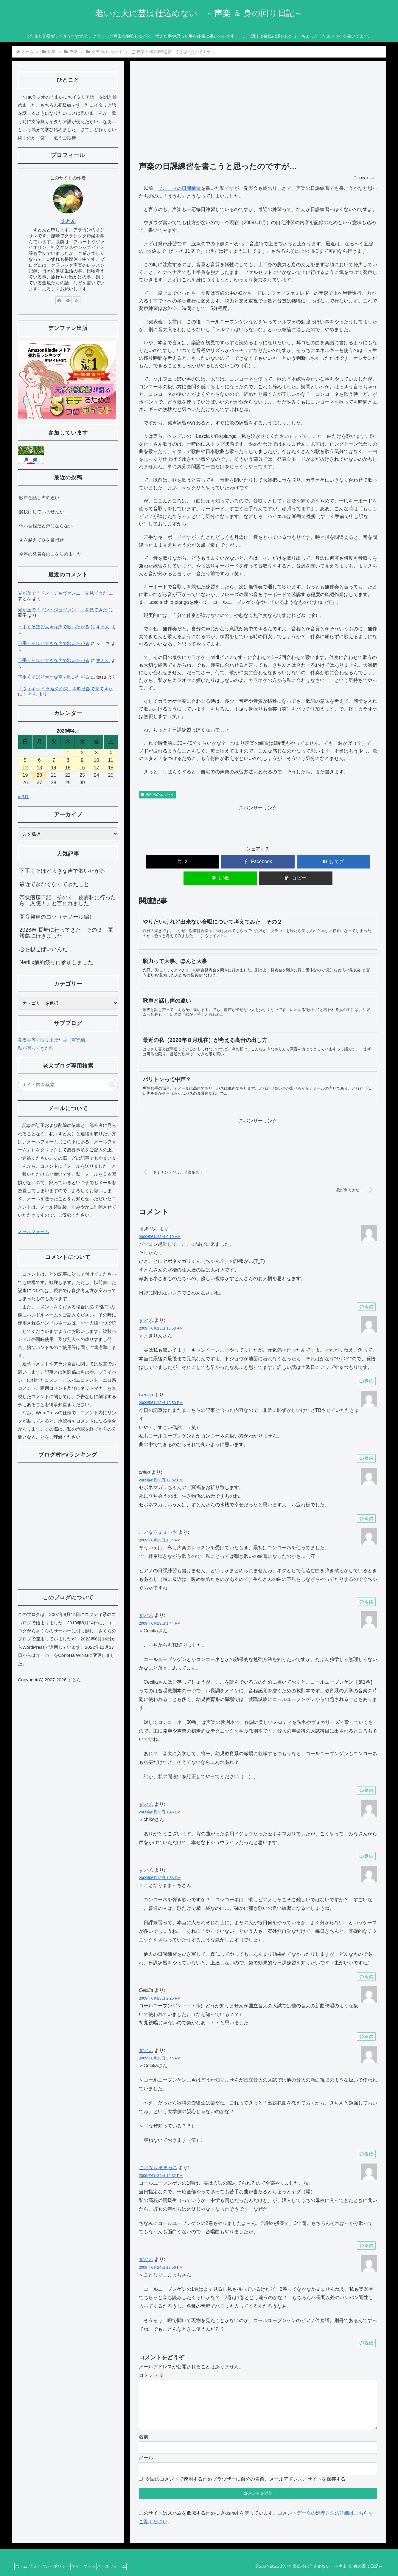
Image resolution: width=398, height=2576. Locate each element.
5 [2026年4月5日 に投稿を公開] (25, 760)
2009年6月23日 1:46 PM (160, 1795)
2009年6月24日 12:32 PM (161, 2159)
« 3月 (23, 796)
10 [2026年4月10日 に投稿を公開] (96, 760)
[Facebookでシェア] (218, 862)
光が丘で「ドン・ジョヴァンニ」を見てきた (62, 592)
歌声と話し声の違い (39, 497)
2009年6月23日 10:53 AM (161, 1312)
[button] (338, 862)
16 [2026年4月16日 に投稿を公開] (82, 767)
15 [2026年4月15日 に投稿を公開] (68, 767)
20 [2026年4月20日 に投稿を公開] (39, 775)
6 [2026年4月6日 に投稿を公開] (39, 760)
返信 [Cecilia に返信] (366, 1442)
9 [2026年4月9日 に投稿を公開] (82, 760)
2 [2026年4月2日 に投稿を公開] (82, 752)
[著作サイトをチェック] (59, 300)
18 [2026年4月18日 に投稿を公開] (111, 767)
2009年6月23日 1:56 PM (160, 1861)
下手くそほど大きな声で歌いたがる (53, 626)
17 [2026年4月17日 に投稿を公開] (96, 767)
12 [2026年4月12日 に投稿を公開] (25, 767)
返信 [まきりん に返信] (366, 1290)
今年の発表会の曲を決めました (50, 553)
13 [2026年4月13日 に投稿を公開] (39, 767)
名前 (143, 2429)
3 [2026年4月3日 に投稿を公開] (96, 752)
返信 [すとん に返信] (366, 1364)
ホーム (24, 2559)
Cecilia (146, 1378)
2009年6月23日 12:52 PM (161, 1463)
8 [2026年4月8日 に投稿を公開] (68, 760)
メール (146, 2451)
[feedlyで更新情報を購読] (68, 300)
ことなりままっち (158, 1515)
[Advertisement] (258, 114)
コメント (151, 2358)
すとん (146, 1303)
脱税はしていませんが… (43, 511)
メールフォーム (33, 1231)
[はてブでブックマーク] (258, 862)
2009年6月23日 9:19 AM (160, 1220)
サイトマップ (96, 2559)
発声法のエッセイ (157, 795)
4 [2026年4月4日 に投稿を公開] (110, 752)
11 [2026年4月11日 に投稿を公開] (111, 760)
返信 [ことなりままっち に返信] (366, 1585)
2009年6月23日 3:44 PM (160, 2042)
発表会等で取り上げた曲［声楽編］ (53, 1040)
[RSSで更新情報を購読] (76, 300)
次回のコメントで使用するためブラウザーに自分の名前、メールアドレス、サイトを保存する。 (247, 2472)
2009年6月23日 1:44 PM (160, 1607)
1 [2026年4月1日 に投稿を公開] (68, 752)
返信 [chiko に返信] (366, 1502)
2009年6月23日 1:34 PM (160, 1524)
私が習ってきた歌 (36, 1048)
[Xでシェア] (178, 862)
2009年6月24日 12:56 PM (161, 2251)
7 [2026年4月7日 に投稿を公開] (53, 760)
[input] (68, 1085)
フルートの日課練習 (179, 188)
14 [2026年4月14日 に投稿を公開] (53, 767)
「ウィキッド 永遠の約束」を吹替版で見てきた (65, 688)
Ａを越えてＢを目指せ (41, 539)
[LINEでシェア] (298, 862)
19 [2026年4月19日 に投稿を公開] (25, 775)
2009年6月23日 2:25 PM (160, 1982)
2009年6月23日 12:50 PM (161, 1386)
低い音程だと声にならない (46, 525)
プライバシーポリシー (57, 2559)
